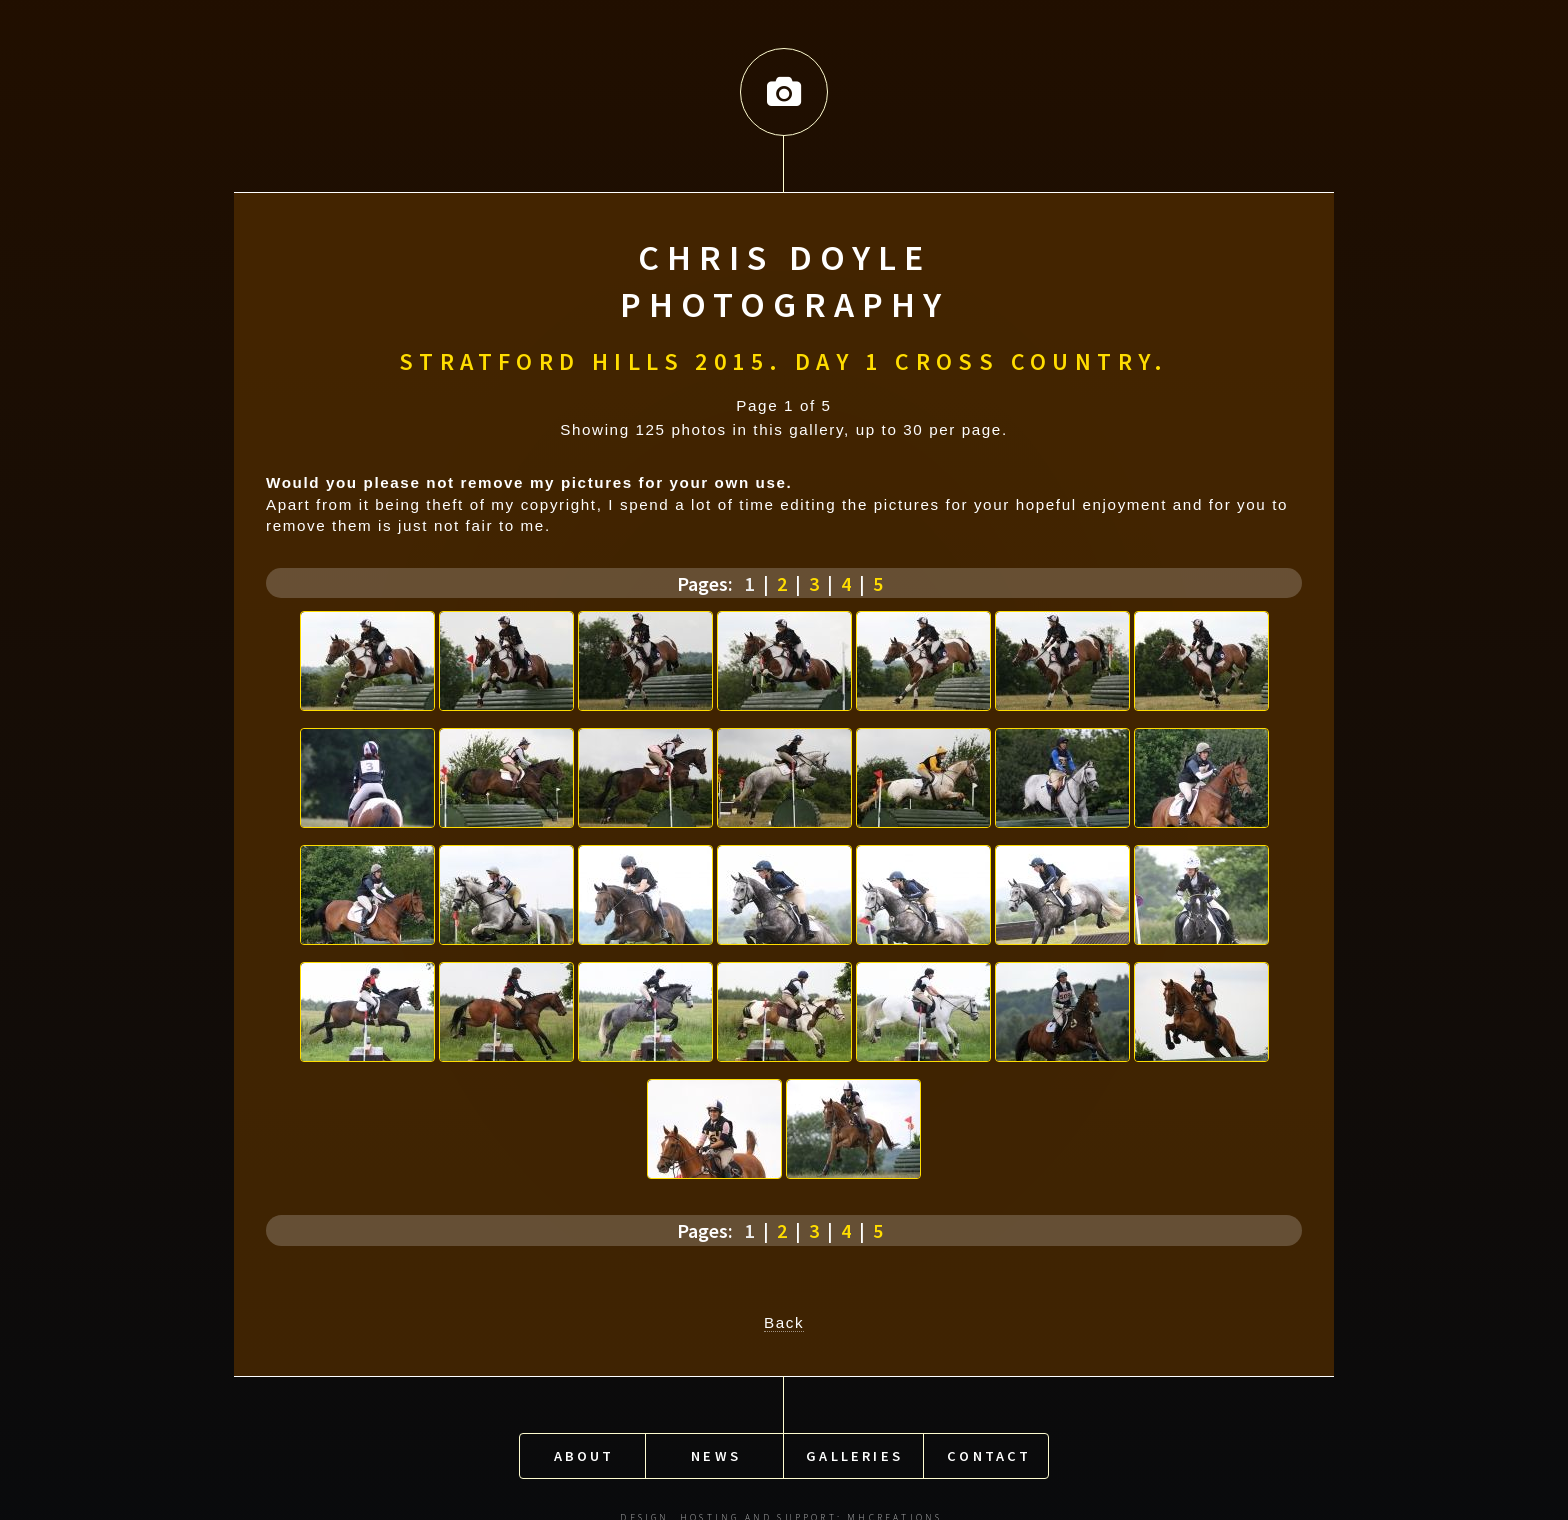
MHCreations (894, 1511)
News (716, 1449)
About (584, 1449)
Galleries (854, 1449)
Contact (989, 1449)
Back (784, 1319)
